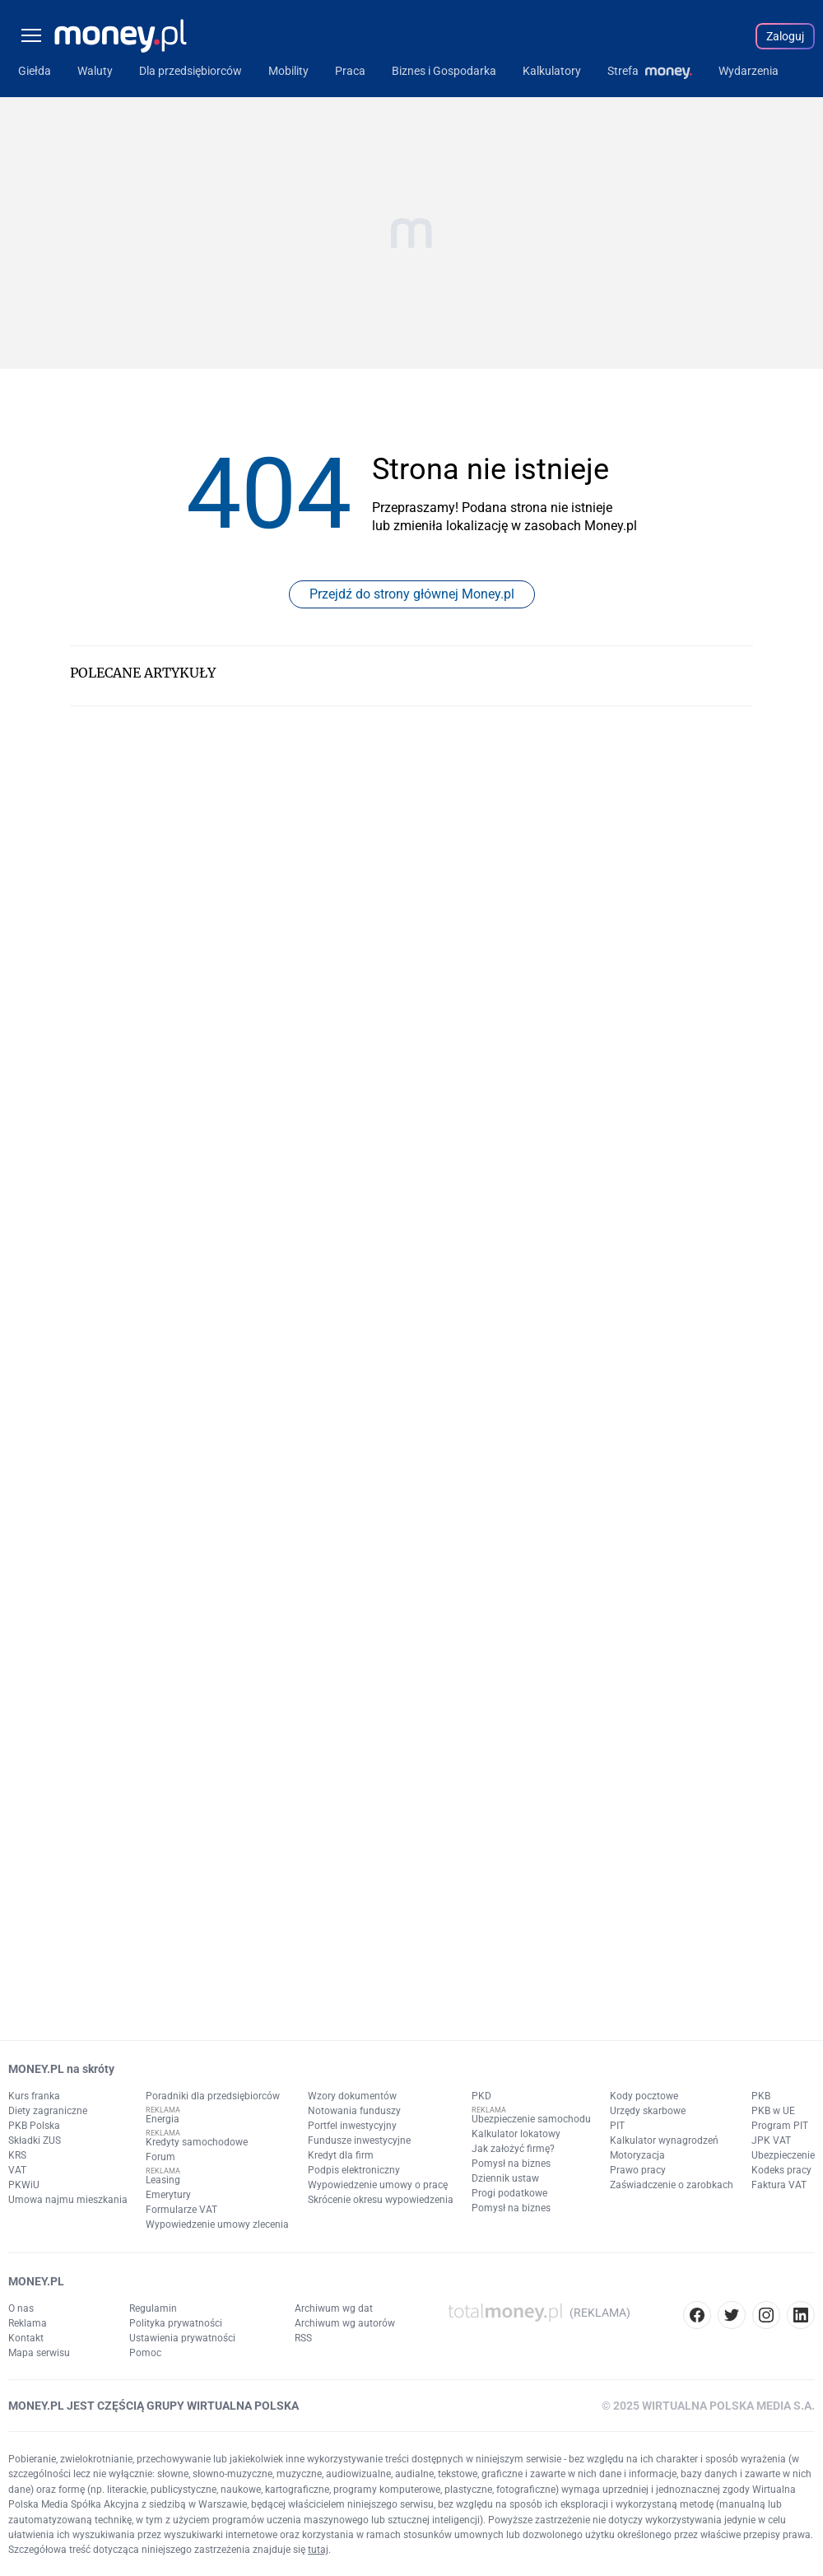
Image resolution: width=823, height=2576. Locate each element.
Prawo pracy (638, 2170)
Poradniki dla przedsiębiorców (213, 2096)
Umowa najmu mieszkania (68, 2200)
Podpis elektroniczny (354, 2170)
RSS (303, 2338)
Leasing (163, 2180)
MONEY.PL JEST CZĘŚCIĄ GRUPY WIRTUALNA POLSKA (153, 2405)
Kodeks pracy (781, 2170)
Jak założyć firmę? (513, 2148)
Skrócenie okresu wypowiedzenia (380, 2200)
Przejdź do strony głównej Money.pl (411, 594)
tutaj (318, 2549)
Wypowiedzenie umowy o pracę (378, 2185)
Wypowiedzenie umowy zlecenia (217, 2224)
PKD (481, 2096)
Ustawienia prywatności (182, 2338)
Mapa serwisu (39, 2353)
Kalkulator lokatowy (516, 2134)
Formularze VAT (181, 2209)
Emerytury (168, 2195)
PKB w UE (773, 2111)
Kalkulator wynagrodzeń (664, 2140)
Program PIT (779, 2125)
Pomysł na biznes (511, 2163)
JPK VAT (771, 2140)
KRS (17, 2155)
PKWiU (24, 2185)
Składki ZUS (34, 2140)
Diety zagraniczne (47, 2111)
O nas (21, 2308)
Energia (162, 2119)
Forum (160, 2157)
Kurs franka (34, 2096)
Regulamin (153, 2308)
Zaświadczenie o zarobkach (671, 2185)
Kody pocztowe (644, 2096)
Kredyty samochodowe (197, 2142)
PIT (617, 2125)
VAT (17, 2170)
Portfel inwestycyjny (352, 2125)
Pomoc (145, 2353)
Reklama (27, 2323)
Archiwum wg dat (334, 2308)
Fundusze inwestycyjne (359, 2140)
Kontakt (26, 2338)
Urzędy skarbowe (648, 2111)
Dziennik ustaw (505, 2178)
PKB (760, 2096)
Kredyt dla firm (341, 2155)
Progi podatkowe (509, 2193)
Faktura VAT (779, 2185)
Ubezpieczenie (783, 2155)
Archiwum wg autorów (345, 2323)
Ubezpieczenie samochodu (531, 2119)
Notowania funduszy (354, 2111)
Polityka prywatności (175, 2323)
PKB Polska (34, 2125)
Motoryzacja (637, 2155)
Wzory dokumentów (352, 2096)
